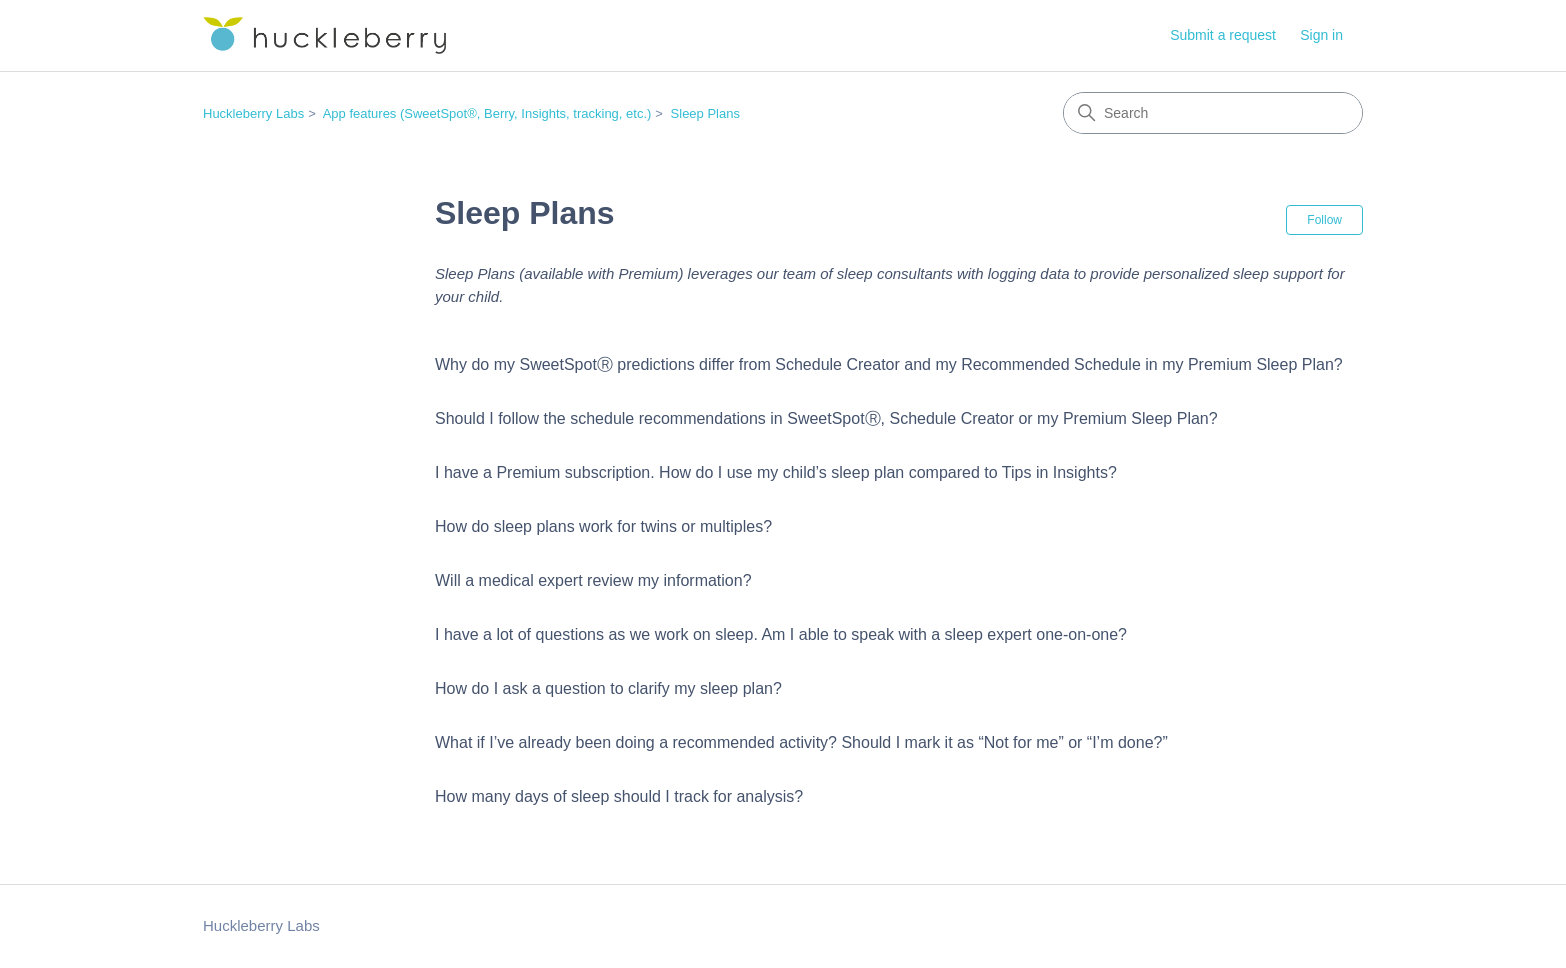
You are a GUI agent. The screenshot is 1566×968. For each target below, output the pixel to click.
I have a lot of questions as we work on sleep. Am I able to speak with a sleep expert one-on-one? (781, 634)
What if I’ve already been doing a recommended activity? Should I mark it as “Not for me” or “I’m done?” (801, 742)
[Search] (1213, 113)
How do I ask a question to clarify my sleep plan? (608, 688)
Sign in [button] (1321, 35)
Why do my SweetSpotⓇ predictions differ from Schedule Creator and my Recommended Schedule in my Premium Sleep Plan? (889, 364)
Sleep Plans (705, 113)
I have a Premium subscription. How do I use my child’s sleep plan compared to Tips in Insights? (776, 472)
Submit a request (1223, 35)
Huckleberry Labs (253, 113)
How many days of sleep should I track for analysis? (619, 796)
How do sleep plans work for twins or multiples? (603, 526)
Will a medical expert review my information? (593, 580)
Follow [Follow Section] (1324, 220)
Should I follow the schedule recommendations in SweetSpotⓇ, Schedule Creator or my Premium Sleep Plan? (826, 418)
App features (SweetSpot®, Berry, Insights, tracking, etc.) (487, 113)
